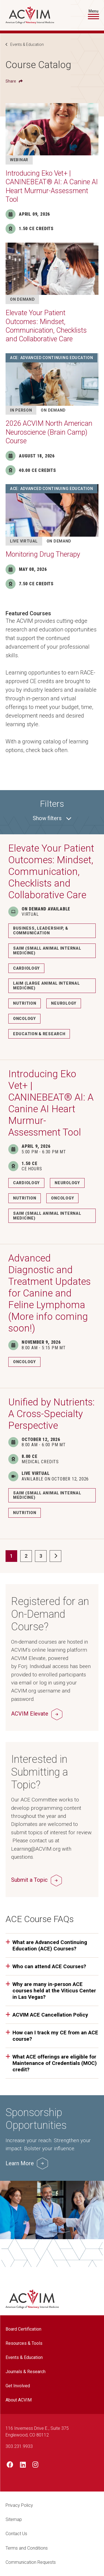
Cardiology (26, 968)
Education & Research (39, 1034)
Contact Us (16, 2533)
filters (52, 818)
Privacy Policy (19, 2505)
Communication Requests (31, 2562)
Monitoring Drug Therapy (43, 554)
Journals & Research (25, 2371)
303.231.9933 (19, 2446)
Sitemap (14, 2519)
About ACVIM (19, 2400)
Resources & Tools (24, 2343)
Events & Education (27, 44)
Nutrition (24, 1003)
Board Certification (23, 2329)
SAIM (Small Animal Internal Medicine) (47, 950)
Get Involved (18, 2385)
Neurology (63, 1003)
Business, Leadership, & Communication (40, 930)
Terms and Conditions (27, 2548)
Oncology (24, 1018)
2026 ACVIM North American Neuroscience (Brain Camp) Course (49, 432)
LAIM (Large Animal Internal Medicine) (46, 985)
